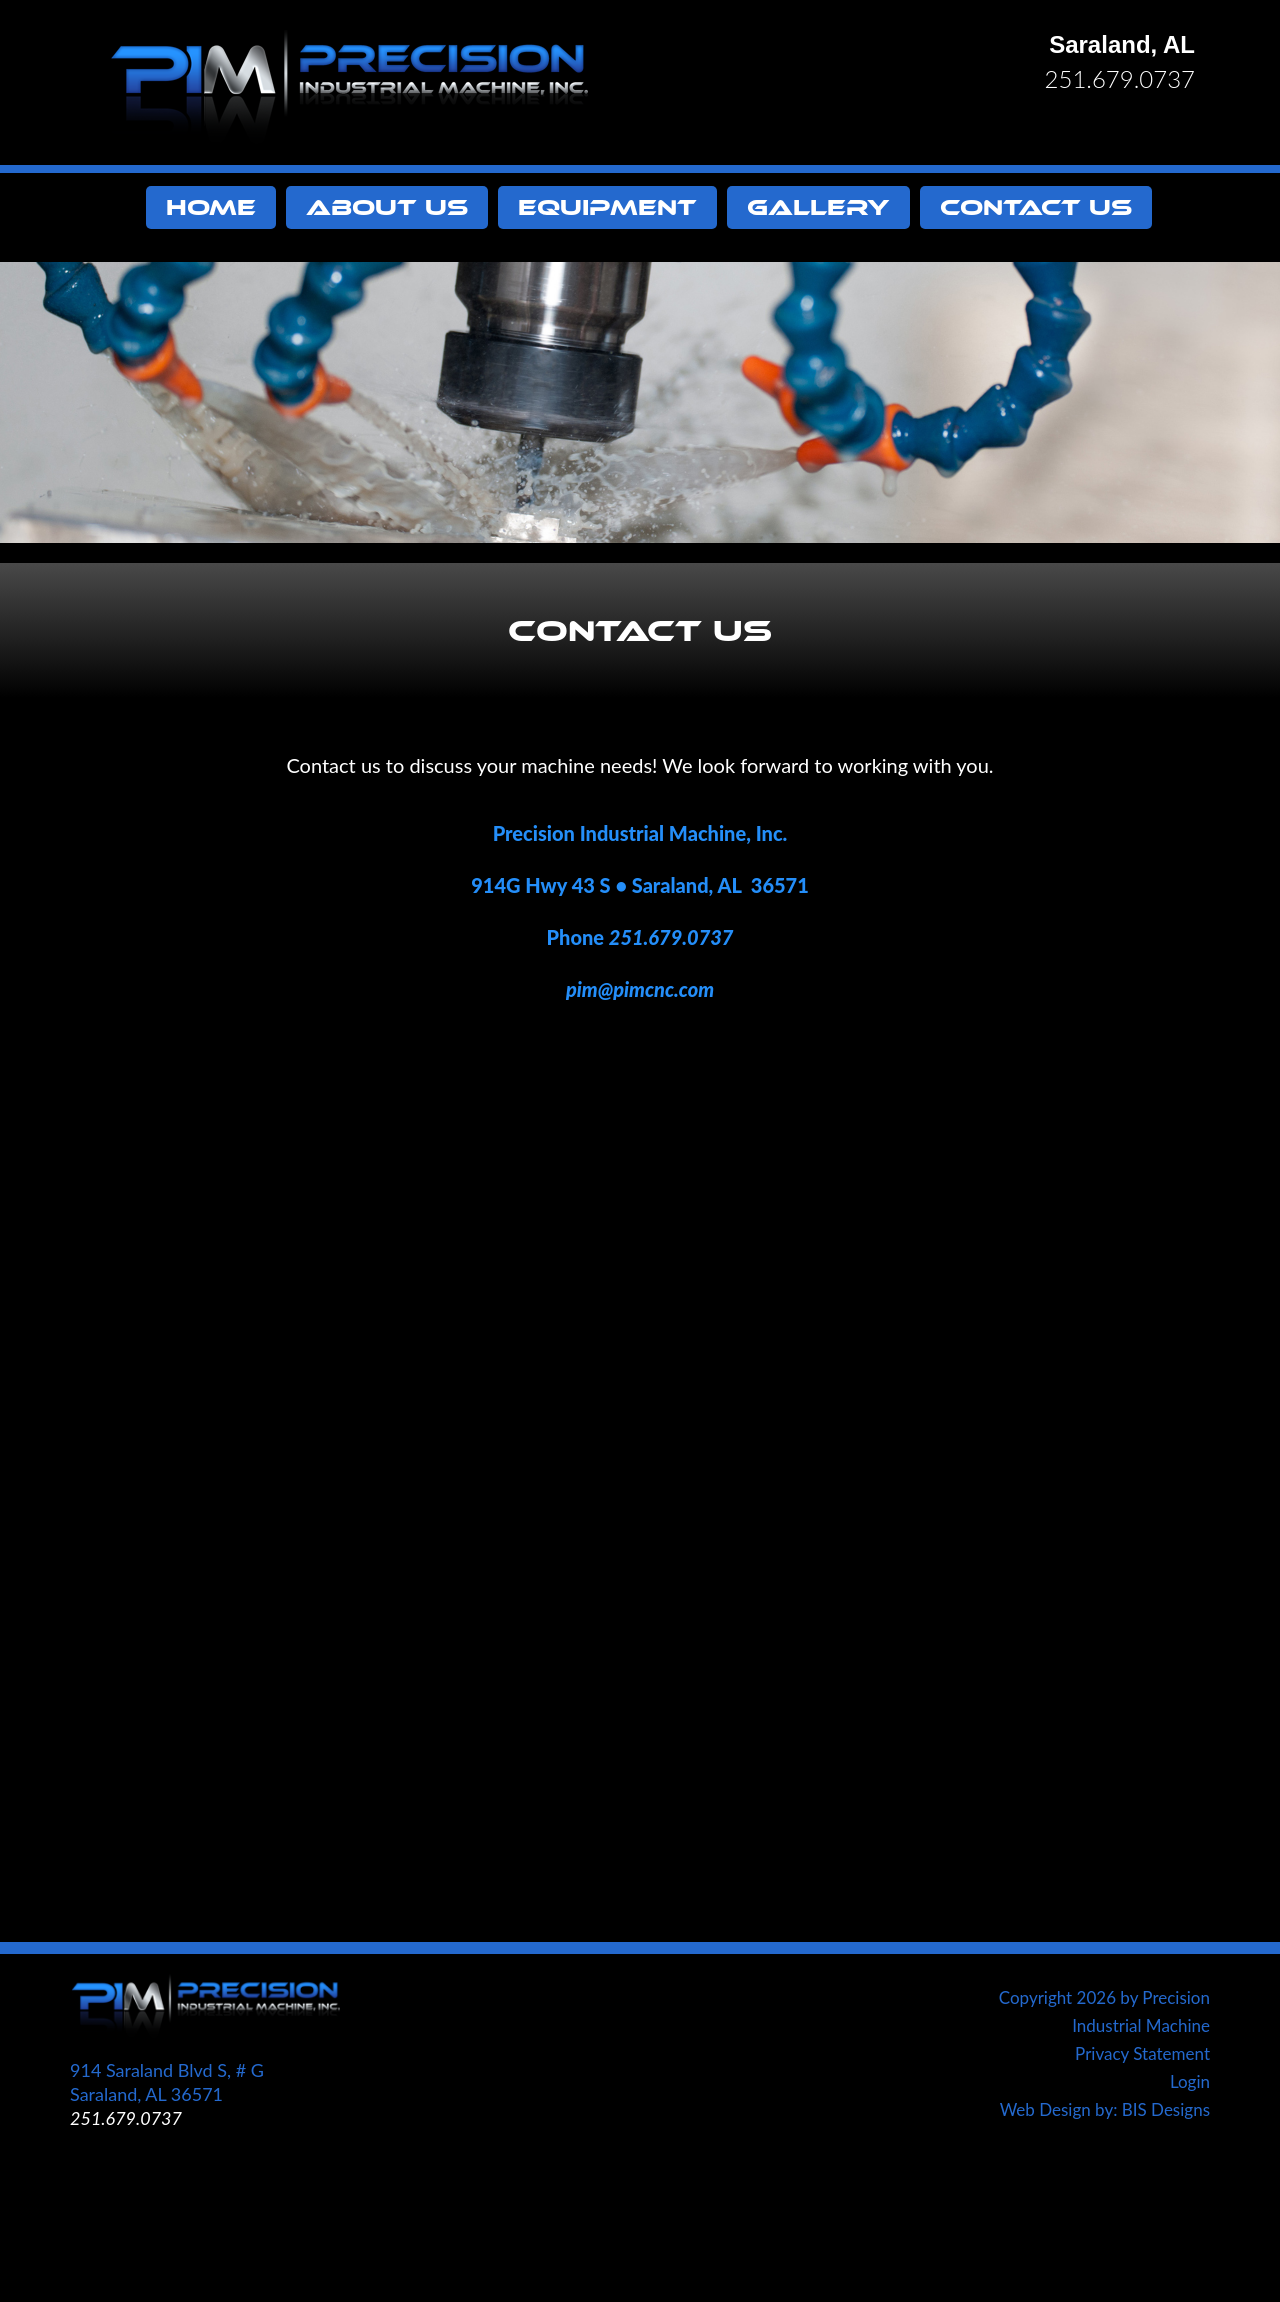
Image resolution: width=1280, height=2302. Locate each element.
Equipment (607, 207)
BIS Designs (1166, 2109)
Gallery (818, 207)
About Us (387, 207)
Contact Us (1036, 207)
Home (211, 207)
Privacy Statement (1142, 2053)
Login (1190, 2081)
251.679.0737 (1120, 78)
